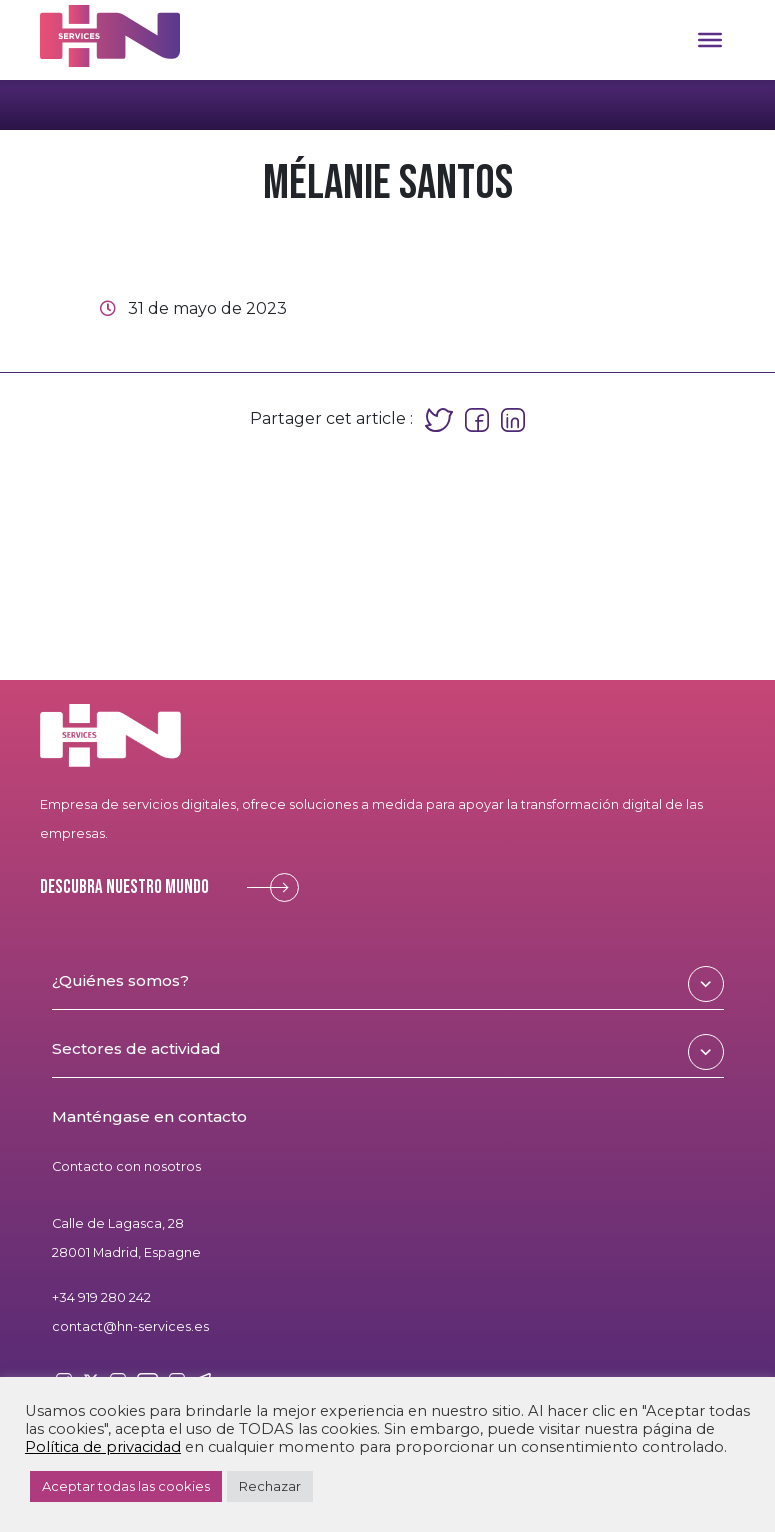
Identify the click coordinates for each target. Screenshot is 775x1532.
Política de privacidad (103, 1447)
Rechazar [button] (270, 1486)
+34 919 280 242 (101, 1297)
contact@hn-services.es (130, 1326)
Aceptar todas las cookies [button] (126, 1486)
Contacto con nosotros (126, 1166)
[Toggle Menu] (710, 40)
